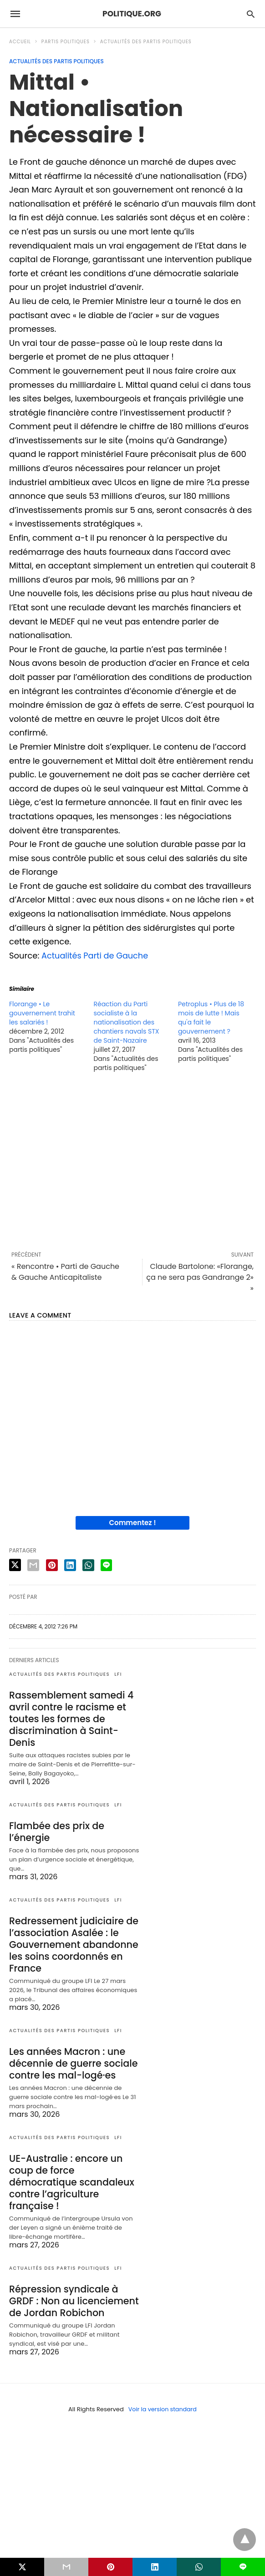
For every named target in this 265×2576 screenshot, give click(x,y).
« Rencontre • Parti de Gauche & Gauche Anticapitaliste (65, 1272)
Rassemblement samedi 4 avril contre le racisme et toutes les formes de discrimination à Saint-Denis (74, 1712)
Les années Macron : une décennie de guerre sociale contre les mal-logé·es (71, 2046)
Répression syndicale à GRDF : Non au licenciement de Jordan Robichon (75, 2268)
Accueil (20, 41)
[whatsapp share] (88, 1565)
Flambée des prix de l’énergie (55, 1817)
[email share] (33, 1565)
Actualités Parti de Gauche (95, 955)
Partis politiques (65, 41)
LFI (118, 1674)
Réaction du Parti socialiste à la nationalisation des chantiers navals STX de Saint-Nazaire (126, 1022)
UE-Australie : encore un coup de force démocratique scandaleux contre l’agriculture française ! (75, 2157)
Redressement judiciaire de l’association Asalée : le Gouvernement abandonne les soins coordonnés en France (71, 1929)
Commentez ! (132, 1522)
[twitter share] (15, 1565)
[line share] (106, 1565)
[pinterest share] (52, 1565)
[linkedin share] (70, 1565)
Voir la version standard (162, 2376)
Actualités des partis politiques (146, 41)
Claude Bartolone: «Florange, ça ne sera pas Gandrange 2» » (200, 1277)
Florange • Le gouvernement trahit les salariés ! (42, 1013)
